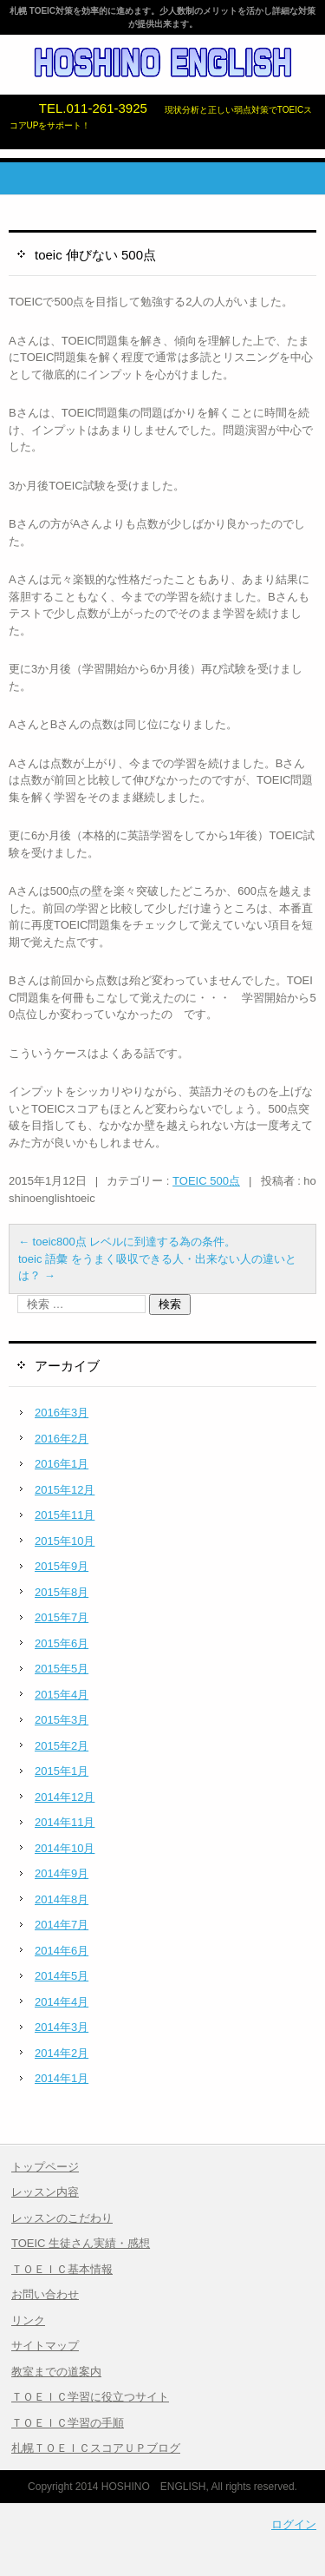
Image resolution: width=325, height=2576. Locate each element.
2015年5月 (61, 1668)
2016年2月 (61, 1438)
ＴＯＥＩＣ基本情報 (62, 2269)
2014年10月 (64, 1848)
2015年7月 (61, 1617)
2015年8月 (61, 1592)
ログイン (293, 2524)
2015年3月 (61, 1719)
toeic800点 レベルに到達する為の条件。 (127, 1241)
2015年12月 (64, 1489)
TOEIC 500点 (206, 1180)
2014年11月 (64, 1822)
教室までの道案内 (56, 2371)
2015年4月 (61, 1694)
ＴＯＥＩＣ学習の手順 (67, 2422)
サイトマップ (45, 2345)
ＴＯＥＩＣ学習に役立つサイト (90, 2396)
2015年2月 (61, 1745)
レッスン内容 (45, 2191)
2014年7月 (61, 1924)
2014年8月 (61, 1899)
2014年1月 (61, 2078)
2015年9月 (61, 1566)
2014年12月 (64, 1797)
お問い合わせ (45, 2294)
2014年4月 (61, 2001)
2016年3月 (61, 1412)
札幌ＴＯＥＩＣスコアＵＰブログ (95, 2447)
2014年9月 (61, 1873)
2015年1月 (61, 1771)
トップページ (45, 2166)
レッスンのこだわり (62, 2217)
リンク (28, 2320)
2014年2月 (61, 2053)
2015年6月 (61, 1643)
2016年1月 (61, 1463)
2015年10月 (64, 1541)
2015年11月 (64, 1514)
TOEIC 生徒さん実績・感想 (80, 2243)
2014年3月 (61, 2027)
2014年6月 (61, 1950)
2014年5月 (61, 1975)
